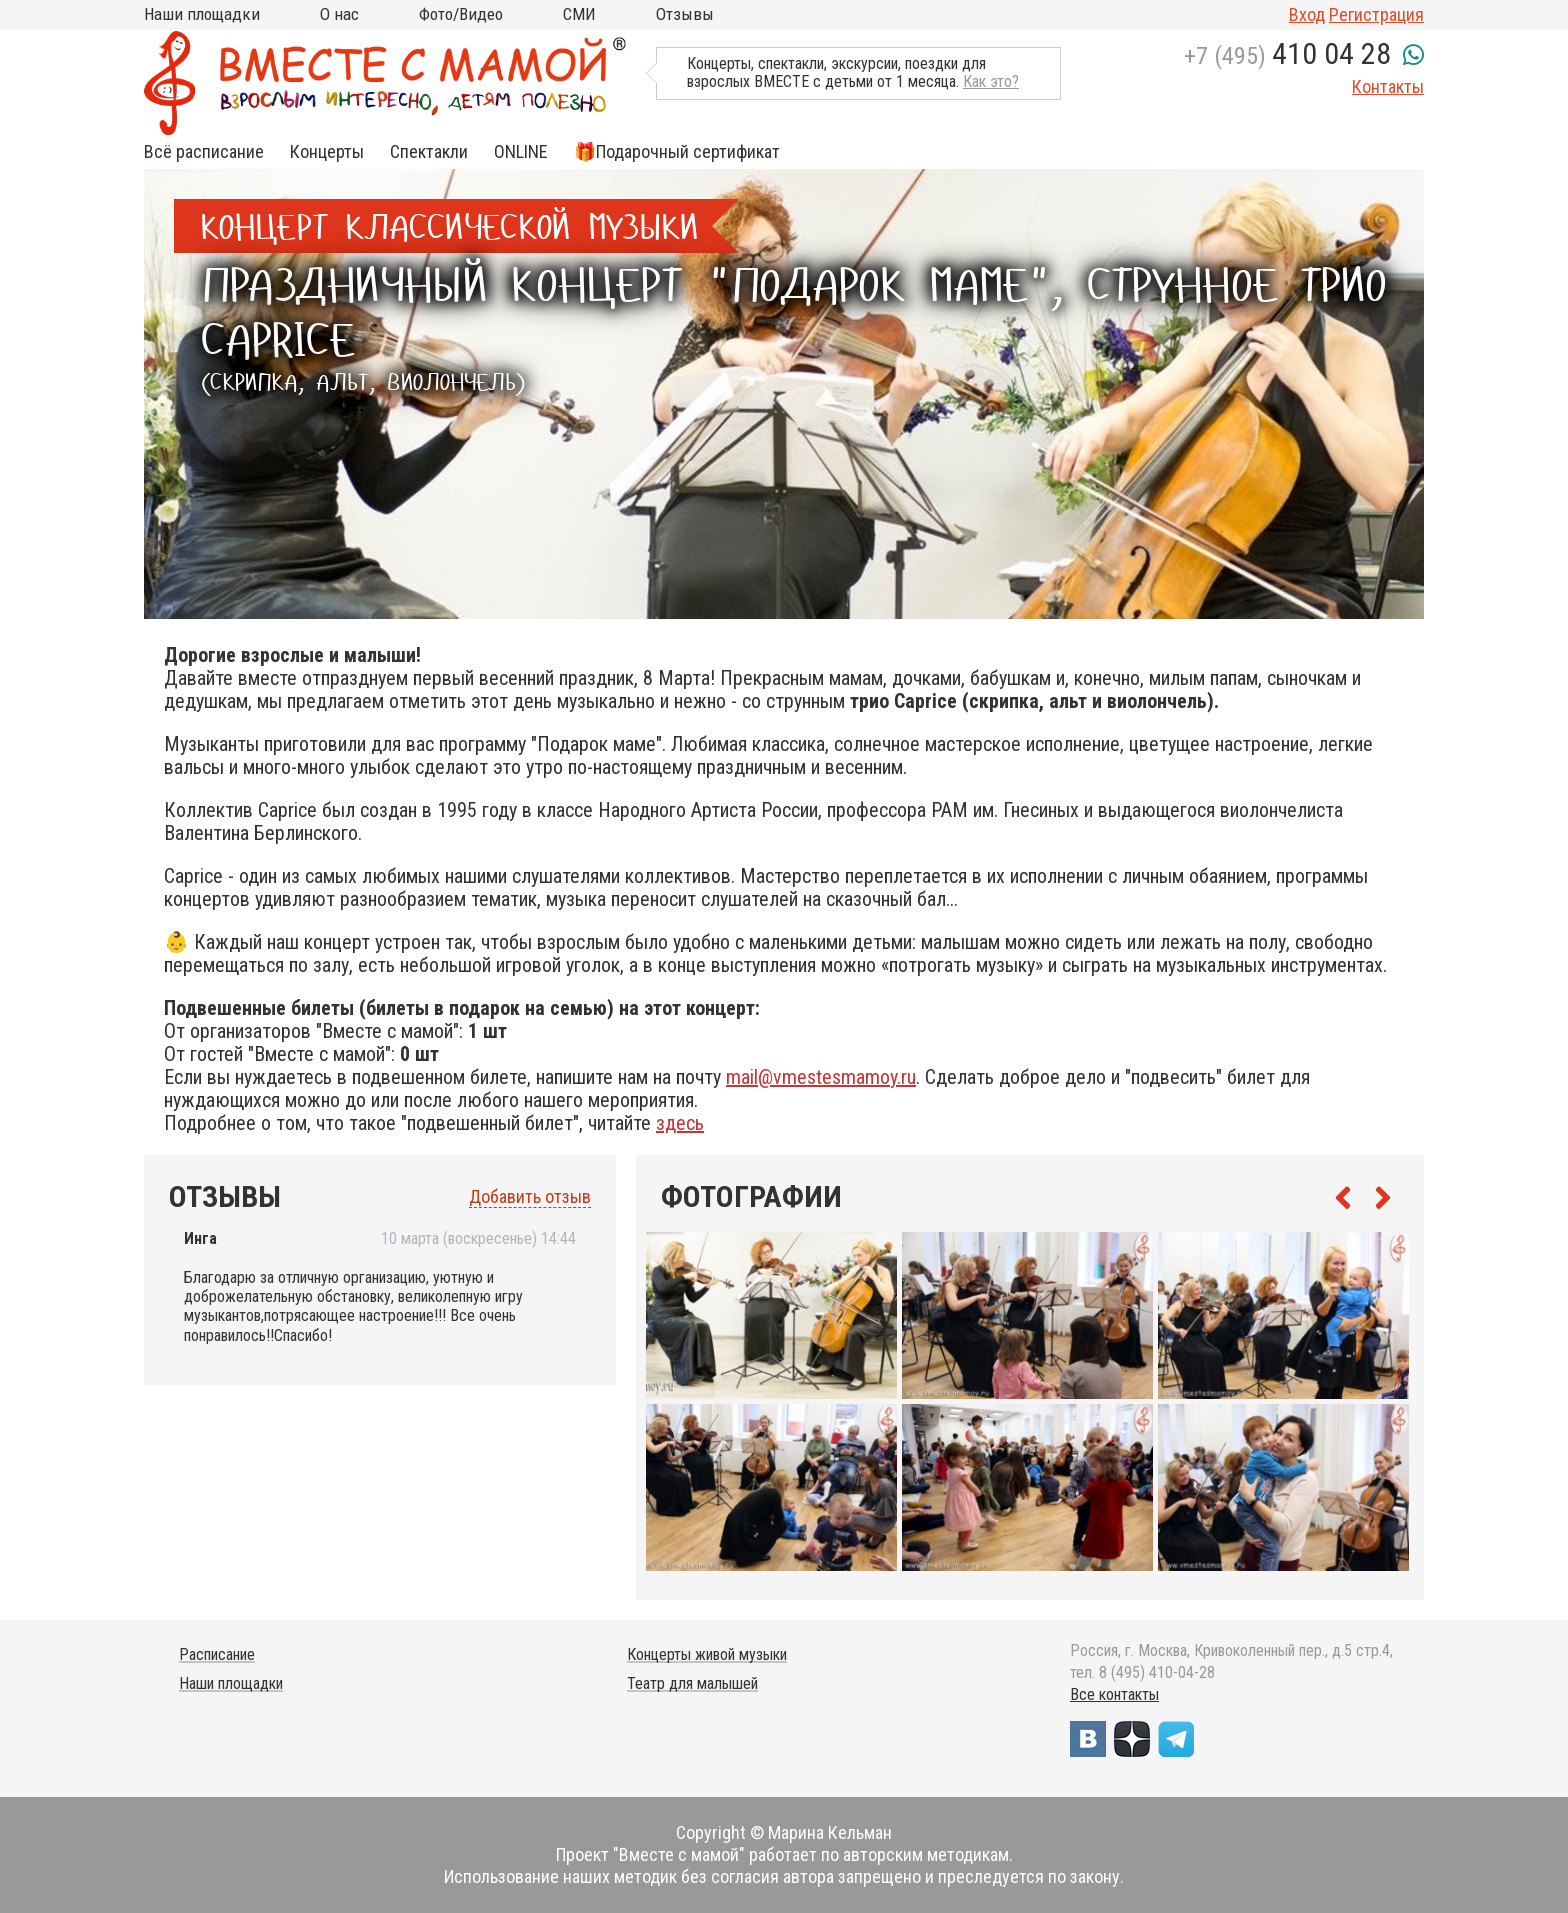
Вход (1307, 14)
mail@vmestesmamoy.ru (821, 1077)
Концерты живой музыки (707, 1654)
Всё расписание (204, 152)
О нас (339, 14)
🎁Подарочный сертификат (677, 152)
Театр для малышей (692, 1683)
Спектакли (429, 152)
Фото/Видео (461, 14)
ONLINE (521, 152)
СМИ (579, 14)
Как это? (991, 81)
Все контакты (1114, 1694)
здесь (680, 1123)
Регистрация (1376, 14)
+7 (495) (1287, 56)
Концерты (327, 152)
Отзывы (685, 14)
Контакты (1388, 86)
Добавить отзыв (530, 1197)
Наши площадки (202, 14)
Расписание (217, 1654)
